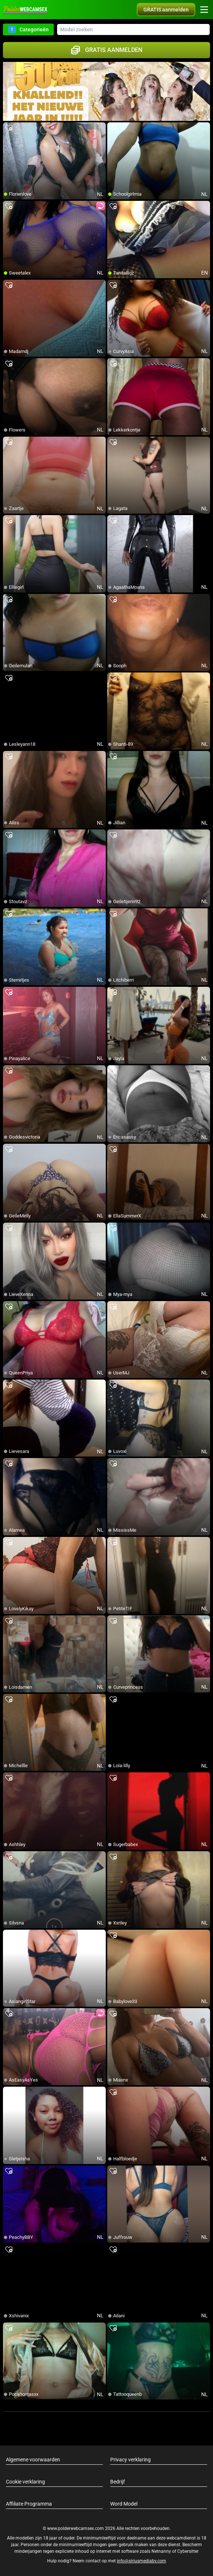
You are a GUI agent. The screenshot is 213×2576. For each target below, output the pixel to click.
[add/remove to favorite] (9, 128)
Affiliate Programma (29, 2504)
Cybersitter (188, 2551)
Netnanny (161, 2551)
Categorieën (28, 29)
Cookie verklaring (25, 2482)
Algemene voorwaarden (33, 2460)
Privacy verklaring (130, 2460)
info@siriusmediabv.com (141, 2560)
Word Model (123, 2504)
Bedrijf (117, 2482)
